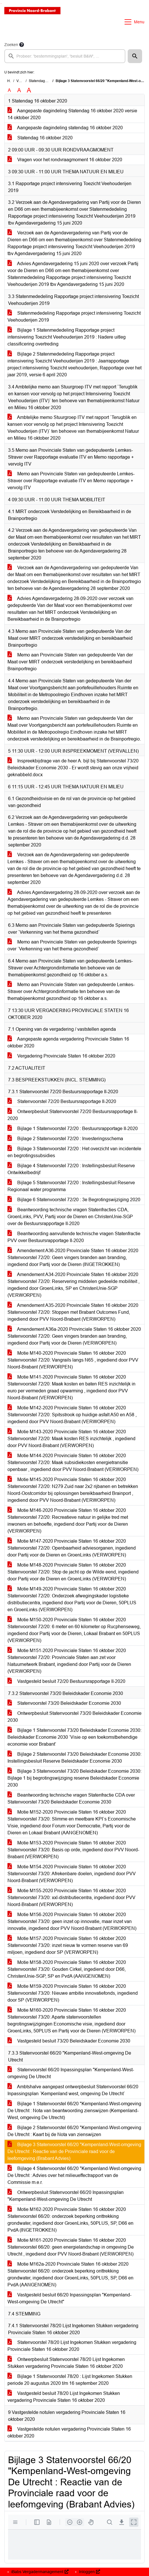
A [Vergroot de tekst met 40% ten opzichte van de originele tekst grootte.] (29, 90)
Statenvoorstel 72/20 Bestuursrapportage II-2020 (61, 1101)
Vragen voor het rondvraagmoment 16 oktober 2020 (64, 159)
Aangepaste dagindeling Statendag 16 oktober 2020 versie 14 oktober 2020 (72, 114)
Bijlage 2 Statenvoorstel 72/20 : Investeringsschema (65, 1138)
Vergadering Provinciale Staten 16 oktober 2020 (61, 1055)
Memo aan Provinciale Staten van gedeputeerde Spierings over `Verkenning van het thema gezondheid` (72, 945)
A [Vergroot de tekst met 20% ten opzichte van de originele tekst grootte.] (19, 90)
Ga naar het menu (1, 3)
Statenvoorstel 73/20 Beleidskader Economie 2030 (64, 1703)
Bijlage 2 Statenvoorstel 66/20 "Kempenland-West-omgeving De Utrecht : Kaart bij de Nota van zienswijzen (74, 2131)
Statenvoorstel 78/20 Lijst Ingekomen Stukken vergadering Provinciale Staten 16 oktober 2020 (71, 2346)
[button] (135, 56)
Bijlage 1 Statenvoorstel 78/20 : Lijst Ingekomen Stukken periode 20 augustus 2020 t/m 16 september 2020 (69, 2380)
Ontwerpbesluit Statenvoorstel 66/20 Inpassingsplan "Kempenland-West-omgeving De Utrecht (65, 2196)
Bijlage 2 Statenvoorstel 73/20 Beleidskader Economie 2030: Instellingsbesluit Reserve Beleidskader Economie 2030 (74, 1757)
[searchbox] (64, 56)
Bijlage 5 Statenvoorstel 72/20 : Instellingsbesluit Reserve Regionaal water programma (71, 1186)
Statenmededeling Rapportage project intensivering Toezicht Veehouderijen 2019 (74, 316)
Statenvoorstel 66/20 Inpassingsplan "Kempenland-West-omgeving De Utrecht (70, 2073)
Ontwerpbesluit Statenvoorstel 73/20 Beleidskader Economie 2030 (74, 1717)
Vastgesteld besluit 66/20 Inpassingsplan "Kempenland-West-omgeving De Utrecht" (69, 2298)
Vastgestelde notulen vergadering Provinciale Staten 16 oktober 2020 (69, 2432)
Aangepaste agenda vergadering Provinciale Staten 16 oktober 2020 (68, 1042)
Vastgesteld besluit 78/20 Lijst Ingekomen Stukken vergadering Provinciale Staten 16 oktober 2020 (63, 2397)
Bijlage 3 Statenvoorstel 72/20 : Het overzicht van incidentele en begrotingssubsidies (74, 1152)
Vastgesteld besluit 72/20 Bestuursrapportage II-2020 (66, 1681)
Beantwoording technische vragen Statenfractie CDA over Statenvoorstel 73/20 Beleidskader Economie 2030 (71, 1798)
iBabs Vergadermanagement (39, 2571)
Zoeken (11, 44)
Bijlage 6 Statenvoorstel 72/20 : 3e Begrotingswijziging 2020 (73, 1199)
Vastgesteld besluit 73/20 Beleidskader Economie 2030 (68, 2040)
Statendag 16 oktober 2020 (40, 137)
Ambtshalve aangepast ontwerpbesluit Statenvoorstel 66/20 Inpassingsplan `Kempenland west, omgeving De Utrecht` (72, 2090)
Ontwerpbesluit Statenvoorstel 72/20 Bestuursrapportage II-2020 (72, 1115)
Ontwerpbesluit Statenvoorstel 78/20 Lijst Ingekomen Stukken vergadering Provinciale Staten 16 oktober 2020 (66, 2363)
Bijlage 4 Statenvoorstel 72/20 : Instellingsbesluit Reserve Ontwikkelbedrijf (71, 1169)
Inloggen (89, 2571)
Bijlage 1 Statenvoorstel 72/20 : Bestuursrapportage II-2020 (72, 1128)
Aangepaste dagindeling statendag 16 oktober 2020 (65, 127)
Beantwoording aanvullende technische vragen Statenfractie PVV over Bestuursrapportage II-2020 (73, 1237)
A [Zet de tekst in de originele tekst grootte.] (9, 90)
